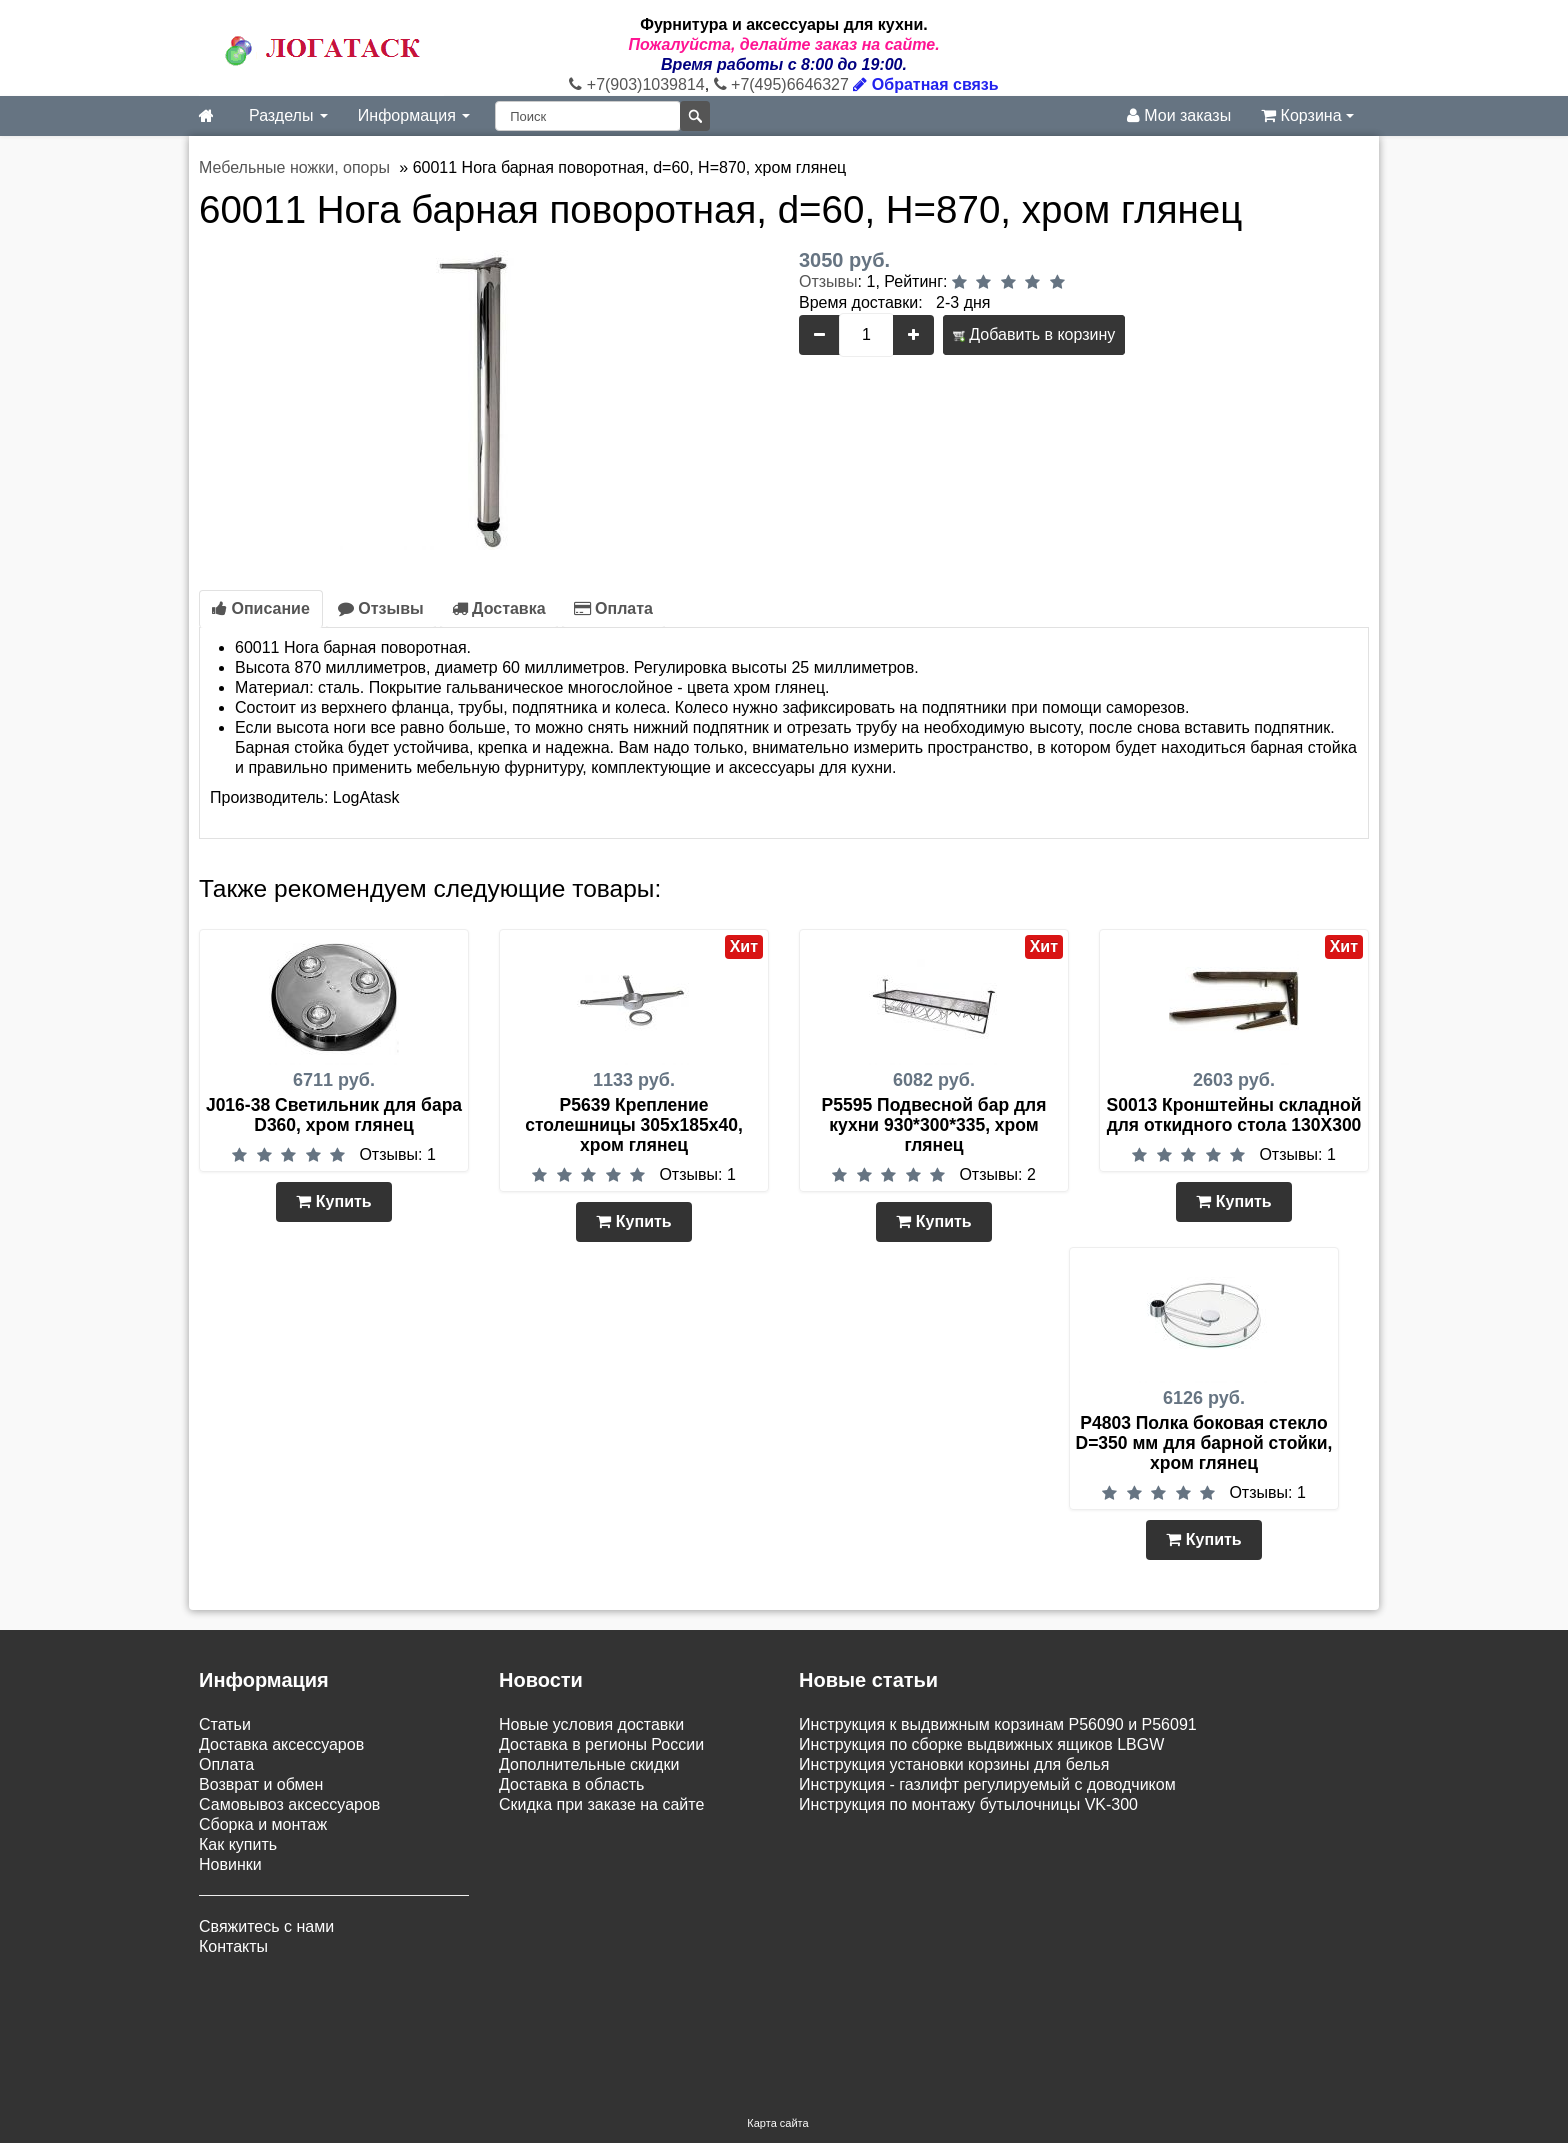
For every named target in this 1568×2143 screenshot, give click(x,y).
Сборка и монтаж (263, 1824)
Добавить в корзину (1034, 334)
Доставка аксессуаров (281, 1744)
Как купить (238, 1844)
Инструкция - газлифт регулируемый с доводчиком (987, 1784)
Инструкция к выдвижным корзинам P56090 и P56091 (998, 1724)
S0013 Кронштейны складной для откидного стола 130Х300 (1234, 1115)
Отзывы (828, 281)
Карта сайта (777, 2019)
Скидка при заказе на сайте (601, 1804)
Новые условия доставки (591, 1724)
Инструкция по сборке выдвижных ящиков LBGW (981, 1744)
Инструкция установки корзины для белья (954, 1764)
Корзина (1307, 115)
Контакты (233, 1946)
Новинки (230, 1864)
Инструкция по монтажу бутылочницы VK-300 (968, 1804)
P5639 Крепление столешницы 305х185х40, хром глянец (634, 1125)
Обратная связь (925, 84)
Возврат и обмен (261, 1784)
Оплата (613, 608)
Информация (414, 115)
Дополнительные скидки (589, 1764)
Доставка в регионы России (601, 1744)
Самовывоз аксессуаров (289, 1804)
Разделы (288, 115)
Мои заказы (1179, 115)
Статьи (225, 1724)
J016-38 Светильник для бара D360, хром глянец (334, 1115)
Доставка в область (571, 1784)
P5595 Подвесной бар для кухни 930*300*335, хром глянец (934, 1125)
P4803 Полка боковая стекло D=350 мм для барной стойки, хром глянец (1204, 1443)
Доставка (499, 608)
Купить (333, 1201)
